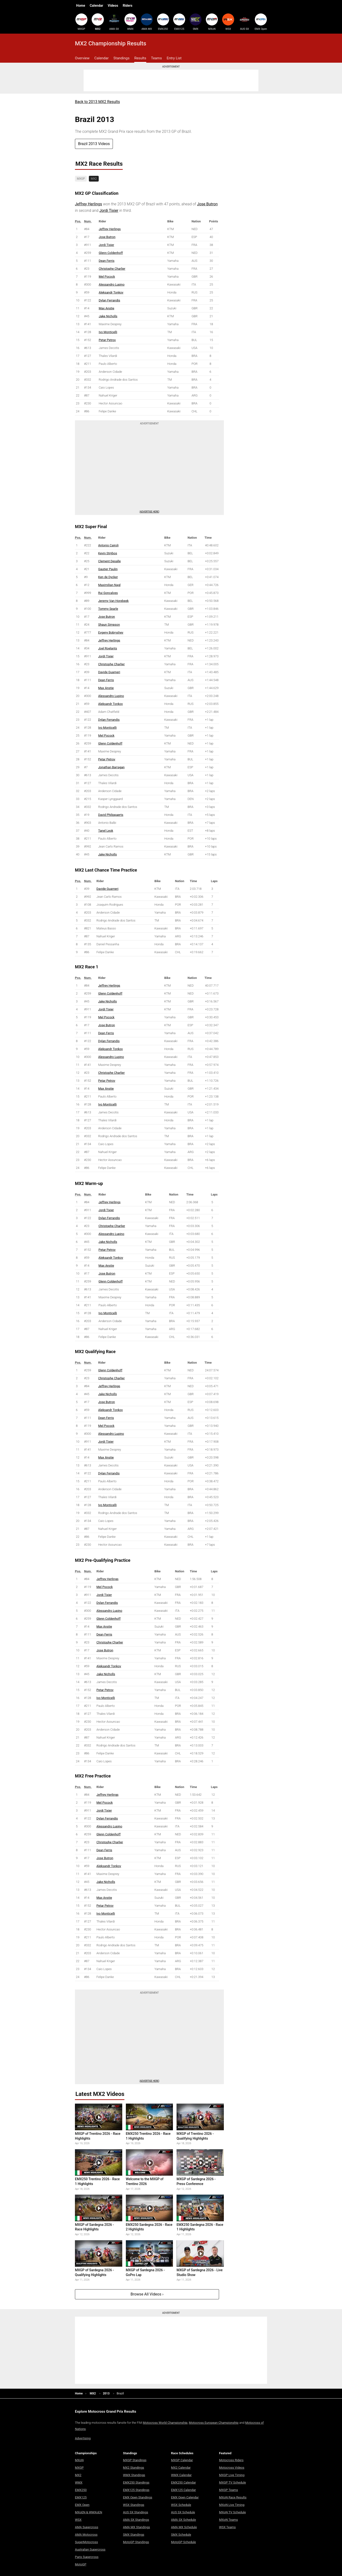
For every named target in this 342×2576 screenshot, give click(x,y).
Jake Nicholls (108, 316)
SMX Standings (133, 2534)
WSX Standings (133, 2505)
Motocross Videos (231, 2467)
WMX (130, 22)
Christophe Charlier (112, 268)
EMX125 (179, 22)
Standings (121, 58)
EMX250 (163, 22)
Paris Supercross (86, 2557)
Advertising (83, 2438)
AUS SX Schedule (183, 2512)
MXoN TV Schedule (232, 2512)
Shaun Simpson (109, 624)
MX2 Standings (133, 2467)
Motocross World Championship (165, 2422)
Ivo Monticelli (108, 332)
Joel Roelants (107, 648)
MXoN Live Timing (231, 2505)
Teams (156, 58)
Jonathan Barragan (111, 767)
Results (140, 58)
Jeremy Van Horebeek (113, 601)
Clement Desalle (109, 561)
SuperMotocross (86, 2542)
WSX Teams (227, 2527)
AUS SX (244, 22)
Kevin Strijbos (107, 553)
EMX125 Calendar (183, 2490)
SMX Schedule (181, 2534)
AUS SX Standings (135, 2512)
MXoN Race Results (232, 2497)
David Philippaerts (110, 815)
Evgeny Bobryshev (110, 632)
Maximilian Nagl (109, 585)
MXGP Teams (228, 2490)
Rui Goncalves (108, 593)
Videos (113, 5)
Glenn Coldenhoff (111, 253)
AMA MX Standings (136, 2527)
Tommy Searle (108, 608)
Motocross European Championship (213, 2422)
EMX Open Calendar (185, 2497)
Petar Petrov (107, 340)
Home (80, 5)
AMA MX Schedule (184, 2527)
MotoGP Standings (136, 2542)
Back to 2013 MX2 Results (97, 101)
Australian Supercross (90, 2549)
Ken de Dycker (108, 577)
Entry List (174, 58)
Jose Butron (207, 204)
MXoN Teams (228, 2519)
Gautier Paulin (108, 569)
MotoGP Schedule (183, 2542)
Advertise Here (149, 511)
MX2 (98, 22)
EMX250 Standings (136, 2482)
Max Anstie (106, 308)
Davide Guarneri (109, 672)
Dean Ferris (107, 260)
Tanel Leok (105, 830)
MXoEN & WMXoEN (88, 2512)
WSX (228, 22)
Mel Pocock (107, 276)
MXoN (212, 22)
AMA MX (146, 22)
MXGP (81, 22)
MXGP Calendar (182, 2460)
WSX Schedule (181, 2505)
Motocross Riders (231, 2460)
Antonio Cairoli (108, 545)
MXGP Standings (135, 2460)
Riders (127, 5)
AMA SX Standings (136, 2519)
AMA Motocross (86, 2534)
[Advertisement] (171, 80)
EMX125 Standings (136, 2490)
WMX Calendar (181, 2475)
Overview (82, 58)
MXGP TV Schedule (232, 2482)
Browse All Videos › (146, 2294)
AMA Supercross (86, 2527)
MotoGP (80, 2564)
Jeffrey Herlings (88, 204)
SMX (195, 22)
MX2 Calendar (181, 2467)
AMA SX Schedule (183, 2519)
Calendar (96, 5)
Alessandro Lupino (111, 284)
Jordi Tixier (108, 210)
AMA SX (114, 22)
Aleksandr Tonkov (111, 292)
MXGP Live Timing (231, 2475)
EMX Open (261, 22)
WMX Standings (134, 2475)
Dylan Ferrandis (109, 300)
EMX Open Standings (137, 2497)
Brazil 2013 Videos (94, 143)
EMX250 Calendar (183, 2482)
